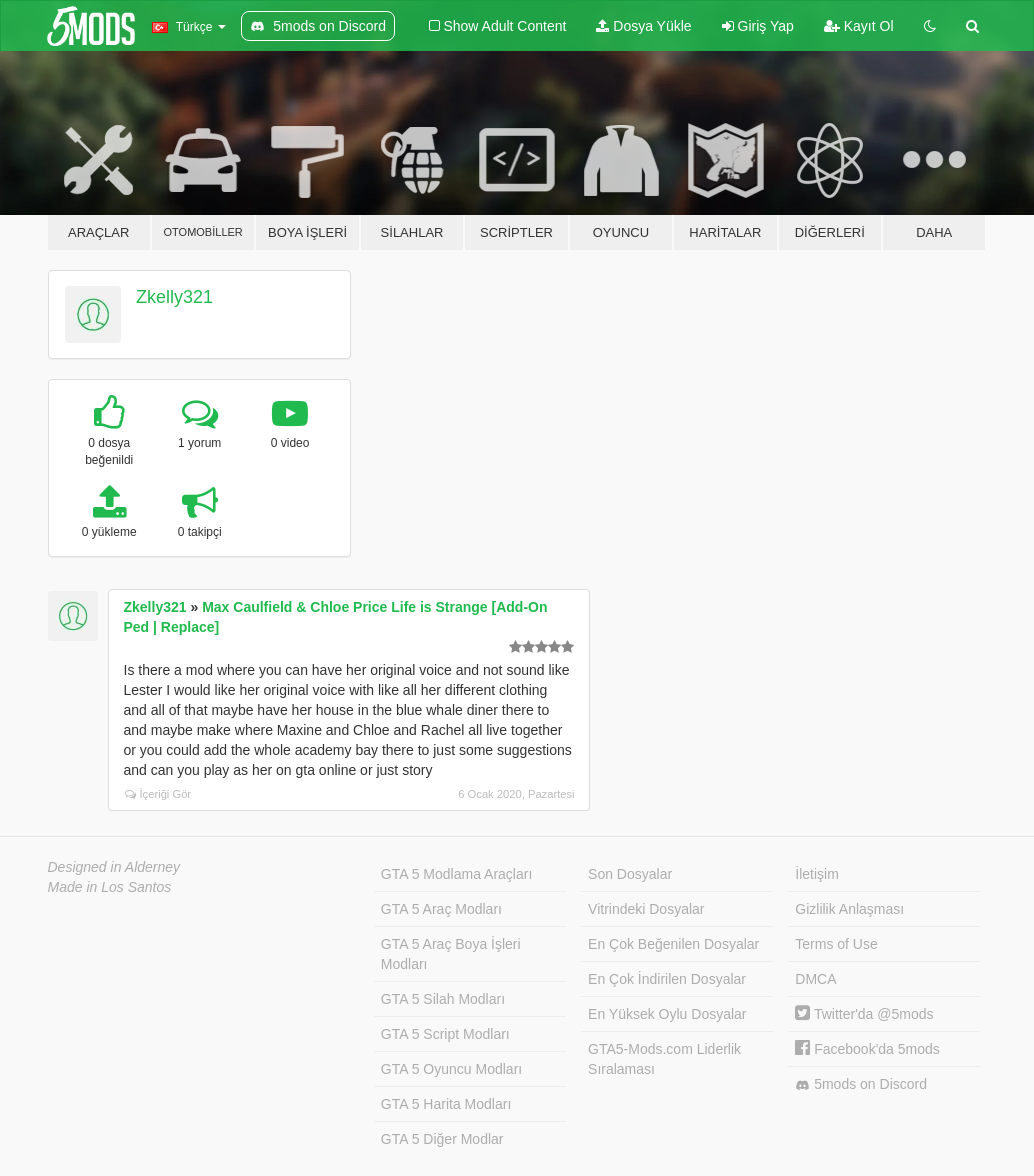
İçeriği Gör (158, 794)
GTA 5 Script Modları (445, 1034)
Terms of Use (836, 944)
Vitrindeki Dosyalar (646, 909)
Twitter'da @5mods (864, 1014)
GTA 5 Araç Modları (441, 909)
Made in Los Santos (110, 887)
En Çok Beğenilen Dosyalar (673, 944)
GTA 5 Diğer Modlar (442, 1139)
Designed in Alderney (114, 867)
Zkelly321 (174, 297)
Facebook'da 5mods (867, 1049)
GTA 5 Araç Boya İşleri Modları (451, 954)
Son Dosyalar (630, 874)
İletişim (817, 874)
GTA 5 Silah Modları (443, 999)
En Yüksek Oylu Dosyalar (667, 1014)
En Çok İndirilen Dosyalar (667, 979)
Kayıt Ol (859, 26)
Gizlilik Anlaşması (849, 909)
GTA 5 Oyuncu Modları (451, 1069)
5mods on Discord (861, 1084)
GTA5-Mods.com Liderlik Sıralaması (664, 1059)
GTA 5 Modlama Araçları (456, 874)
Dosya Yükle (643, 26)
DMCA (815, 979)
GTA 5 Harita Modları (446, 1104)
